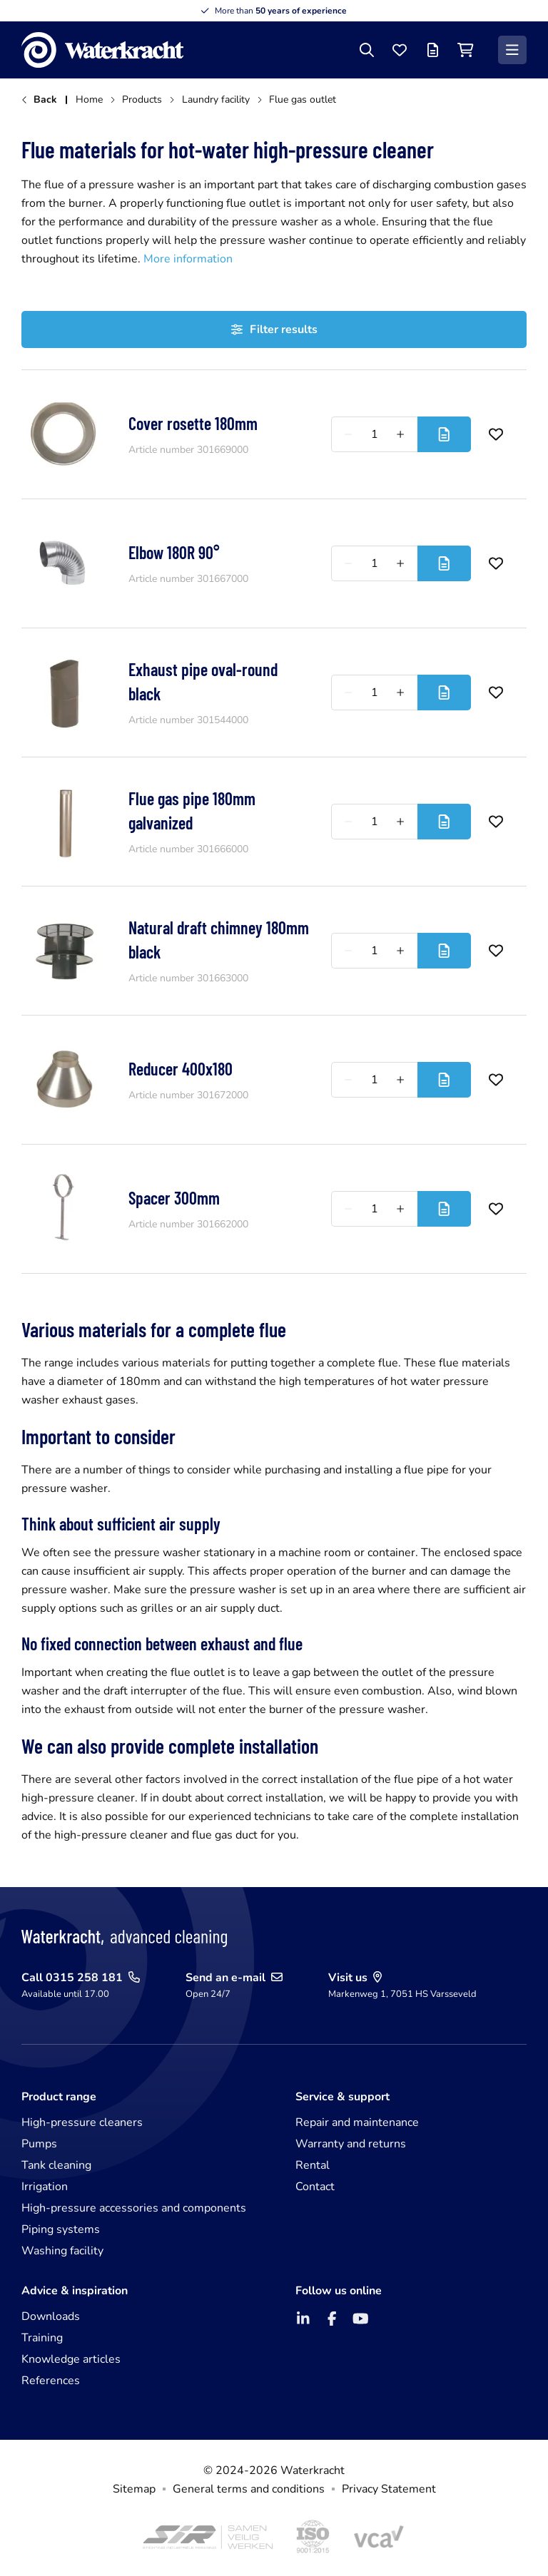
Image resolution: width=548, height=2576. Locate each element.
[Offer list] (432, 50)
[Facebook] (332, 2318)
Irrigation (44, 2186)
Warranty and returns (350, 2144)
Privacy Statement (389, 2489)
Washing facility (62, 2251)
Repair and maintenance (357, 2122)
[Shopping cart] (465, 50)
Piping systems (60, 2229)
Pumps (39, 2144)
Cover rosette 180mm (193, 423)
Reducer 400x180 (180, 1068)
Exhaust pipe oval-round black (203, 681)
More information (188, 259)
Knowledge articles (71, 2359)
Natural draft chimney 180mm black (218, 939)
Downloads (50, 2316)
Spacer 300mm (174, 1197)
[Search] (366, 50)
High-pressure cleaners (82, 2122)
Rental (312, 2165)
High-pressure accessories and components (133, 2208)
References (50, 2380)
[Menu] (512, 50)
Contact (315, 2186)
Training (42, 2338)
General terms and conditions (249, 2489)
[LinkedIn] (303, 2318)
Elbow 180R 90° (174, 552)
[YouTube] (360, 2318)
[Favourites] (399, 50)
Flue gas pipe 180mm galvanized (191, 810)
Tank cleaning (56, 2165)
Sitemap (134, 2489)
